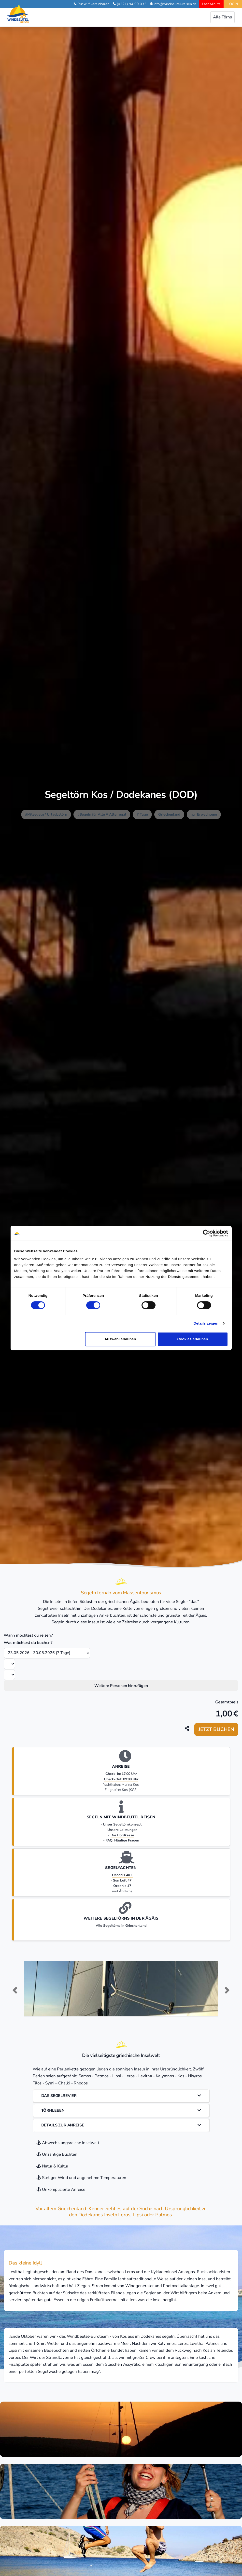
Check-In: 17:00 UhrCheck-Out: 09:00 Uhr (121, 1776)
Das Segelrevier (121, 2095)
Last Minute (211, 3)
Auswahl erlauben (120, 1339)
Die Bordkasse (122, 1835)
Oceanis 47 (122, 1885)
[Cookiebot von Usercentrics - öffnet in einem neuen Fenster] (206, 1233)
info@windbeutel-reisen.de (175, 3)
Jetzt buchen (216, 1729)
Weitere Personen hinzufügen (121, 1685)
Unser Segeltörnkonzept (122, 1824)
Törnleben (121, 2110)
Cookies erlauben (192, 1339)
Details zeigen (206, 1323)
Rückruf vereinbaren (93, 3)
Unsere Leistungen (122, 1829)
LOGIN (233, 3)
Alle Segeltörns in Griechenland (121, 1925)
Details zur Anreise (121, 2125)
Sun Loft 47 (122, 1880)
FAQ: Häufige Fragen (122, 1840)
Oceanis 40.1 (122, 1875)
